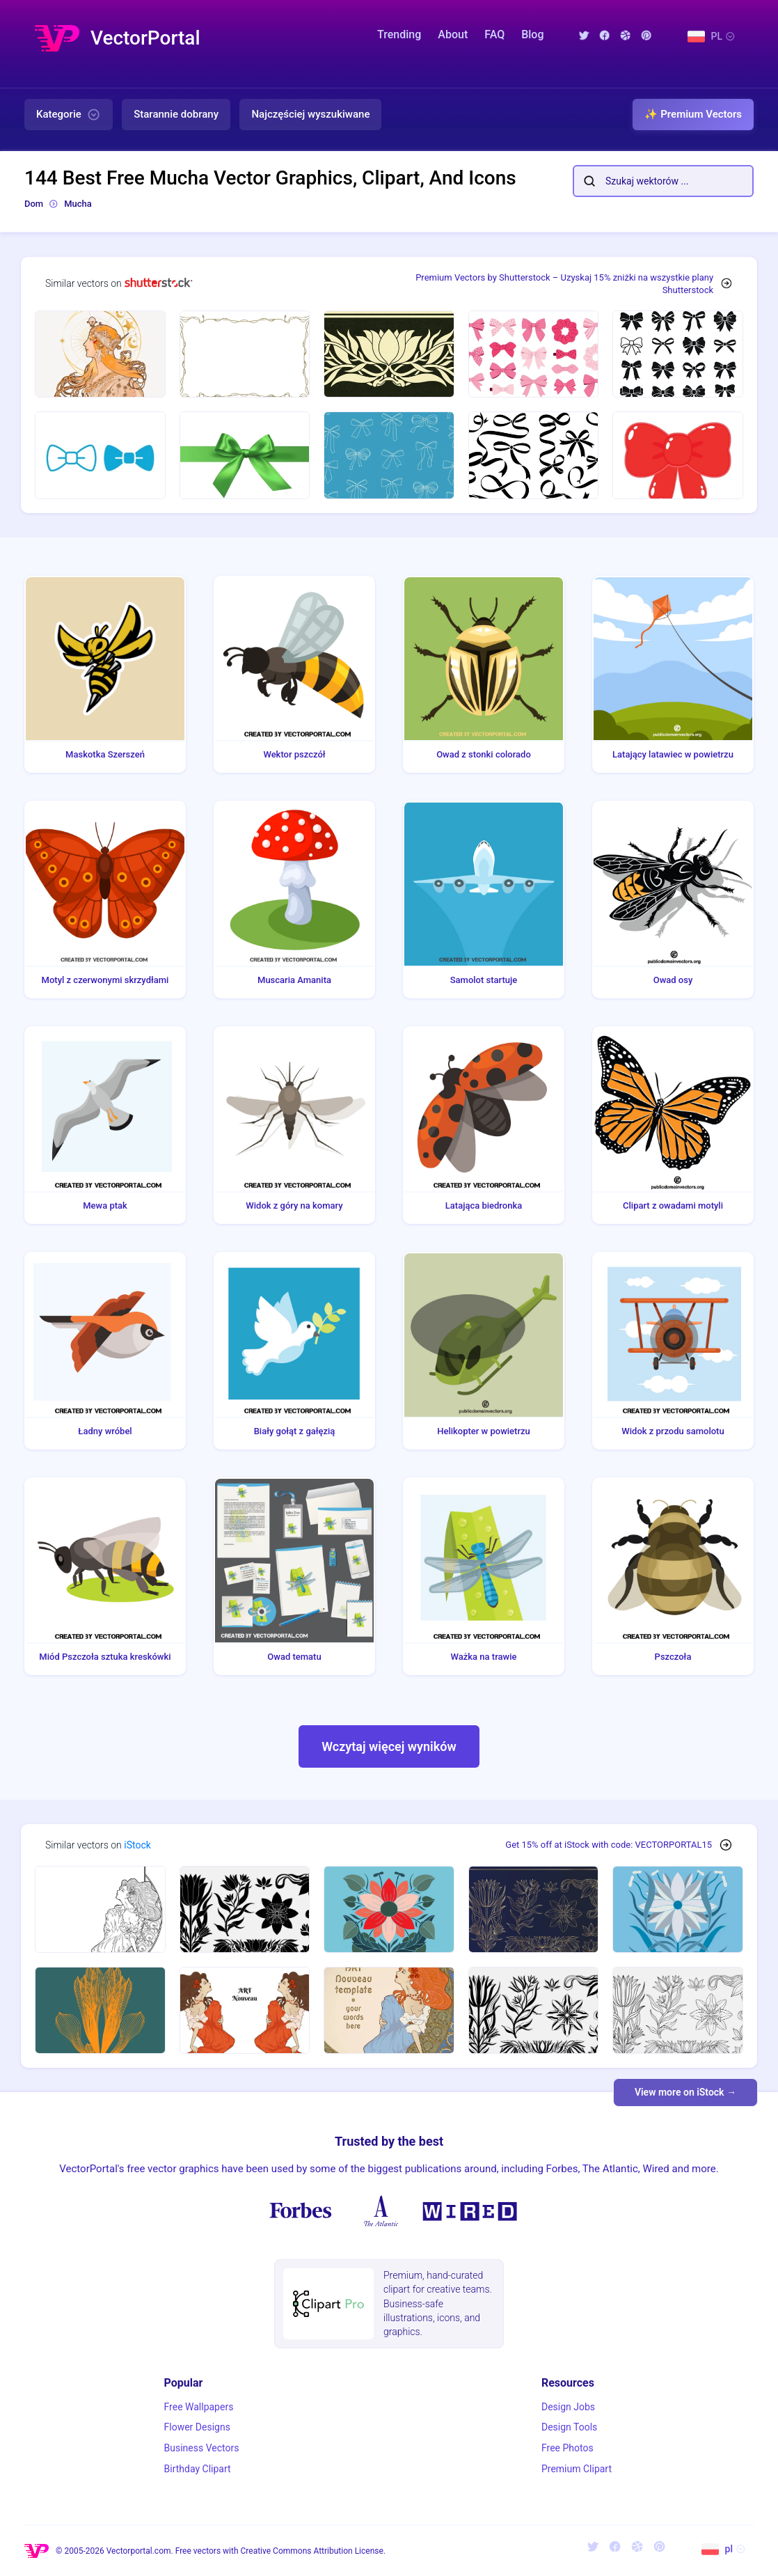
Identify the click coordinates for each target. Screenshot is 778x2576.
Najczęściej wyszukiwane (310, 114)
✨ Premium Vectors (693, 114)
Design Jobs (568, 2406)
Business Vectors (201, 2447)
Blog (532, 34)
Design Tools (569, 2427)
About (453, 34)
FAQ (494, 34)
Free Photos (567, 2447)
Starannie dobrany (176, 114)
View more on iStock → (685, 2092)
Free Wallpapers (199, 2406)
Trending (399, 34)
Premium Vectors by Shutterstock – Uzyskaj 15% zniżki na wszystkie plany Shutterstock (564, 283)
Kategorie (68, 115)
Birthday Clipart (197, 2468)
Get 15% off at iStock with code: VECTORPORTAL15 (608, 1844)
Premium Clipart (576, 2468)
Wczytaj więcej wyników (388, 1746)
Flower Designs (197, 2427)
